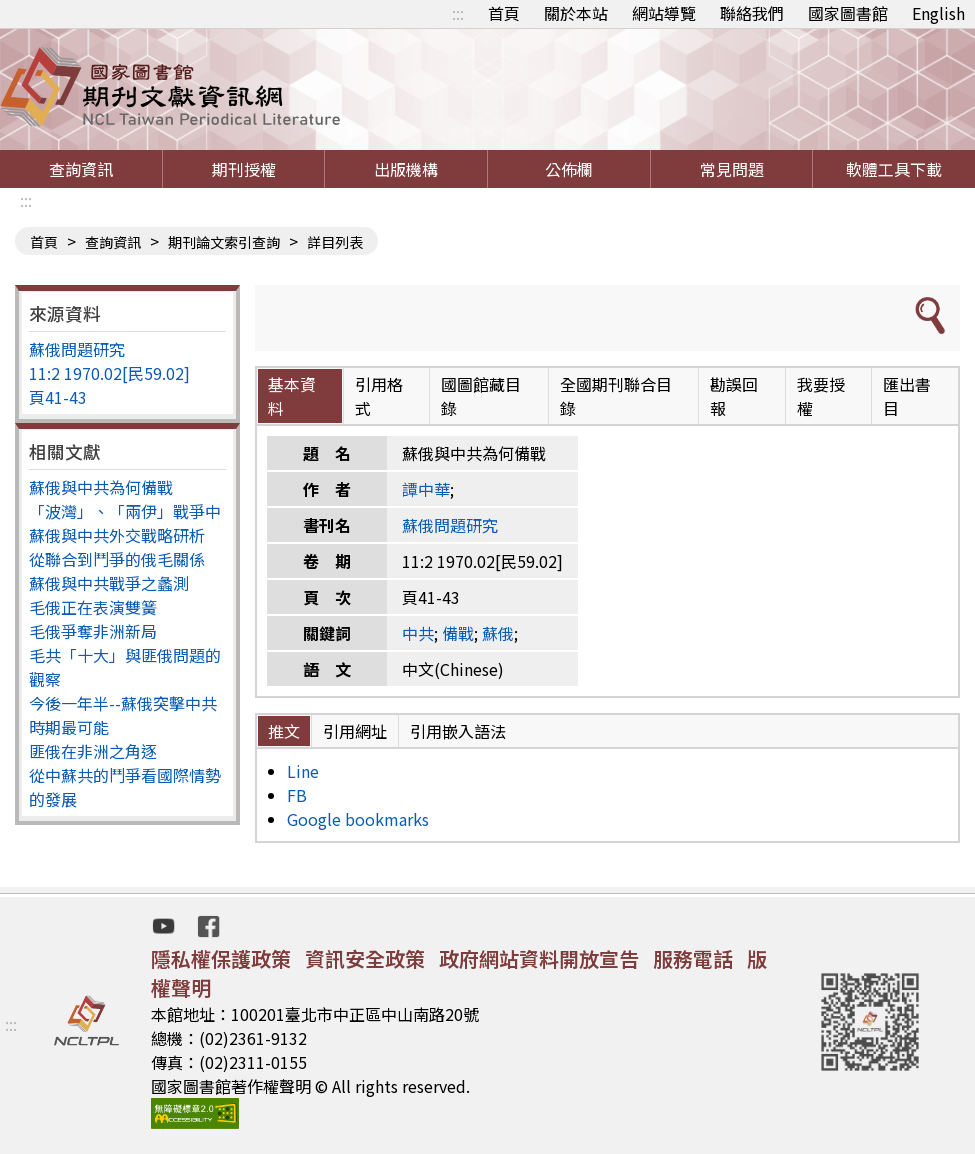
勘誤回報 (734, 396)
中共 (418, 633)
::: (458, 13)
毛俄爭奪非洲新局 (93, 631)
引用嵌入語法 (458, 731)
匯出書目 (907, 396)
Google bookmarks (358, 819)
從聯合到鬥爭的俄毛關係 (117, 559)
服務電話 (693, 958)
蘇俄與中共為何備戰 (101, 487)
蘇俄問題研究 (77, 349)
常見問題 (732, 169)
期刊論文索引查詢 (224, 242)
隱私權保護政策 (221, 958)
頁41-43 (58, 397)
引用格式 (379, 396)
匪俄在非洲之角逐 (93, 751)
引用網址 (355, 731)
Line (303, 771)
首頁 (504, 13)
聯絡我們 (752, 13)
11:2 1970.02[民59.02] (109, 373)
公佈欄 (569, 169)
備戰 (458, 633)
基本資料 (292, 396)
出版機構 (406, 169)
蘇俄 (498, 633)
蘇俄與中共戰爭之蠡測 (109, 583)
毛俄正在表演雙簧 (93, 607)
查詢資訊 (81, 169)
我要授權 (821, 396)
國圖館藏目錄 (481, 396)
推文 (284, 731)
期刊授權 (244, 169)
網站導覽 (664, 13)
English (938, 13)
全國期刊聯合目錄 (616, 396)
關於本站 (576, 13)
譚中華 (426, 489)
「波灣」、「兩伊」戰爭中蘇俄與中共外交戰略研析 (125, 523)
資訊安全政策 (365, 958)
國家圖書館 (848, 13)
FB (297, 795)
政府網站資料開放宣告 (539, 958)
